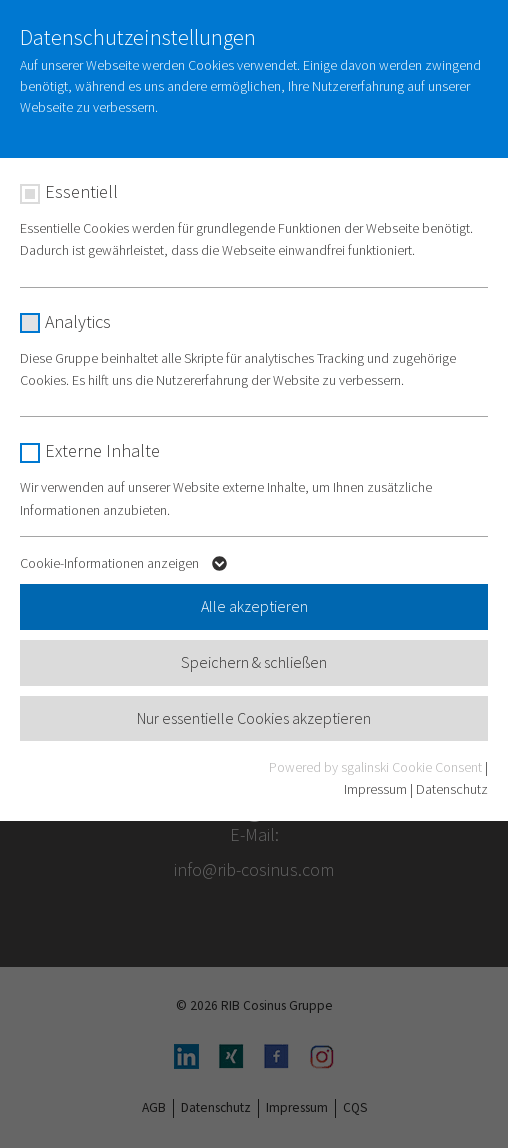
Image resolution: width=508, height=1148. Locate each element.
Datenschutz (452, 789)
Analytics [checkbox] (78, 321)
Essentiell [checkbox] (81, 191)
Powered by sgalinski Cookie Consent (377, 767)
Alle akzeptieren (254, 606)
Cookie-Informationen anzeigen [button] (126, 566)
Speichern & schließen (254, 662)
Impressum (375, 789)
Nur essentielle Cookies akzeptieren (254, 718)
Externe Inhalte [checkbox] (102, 450)
